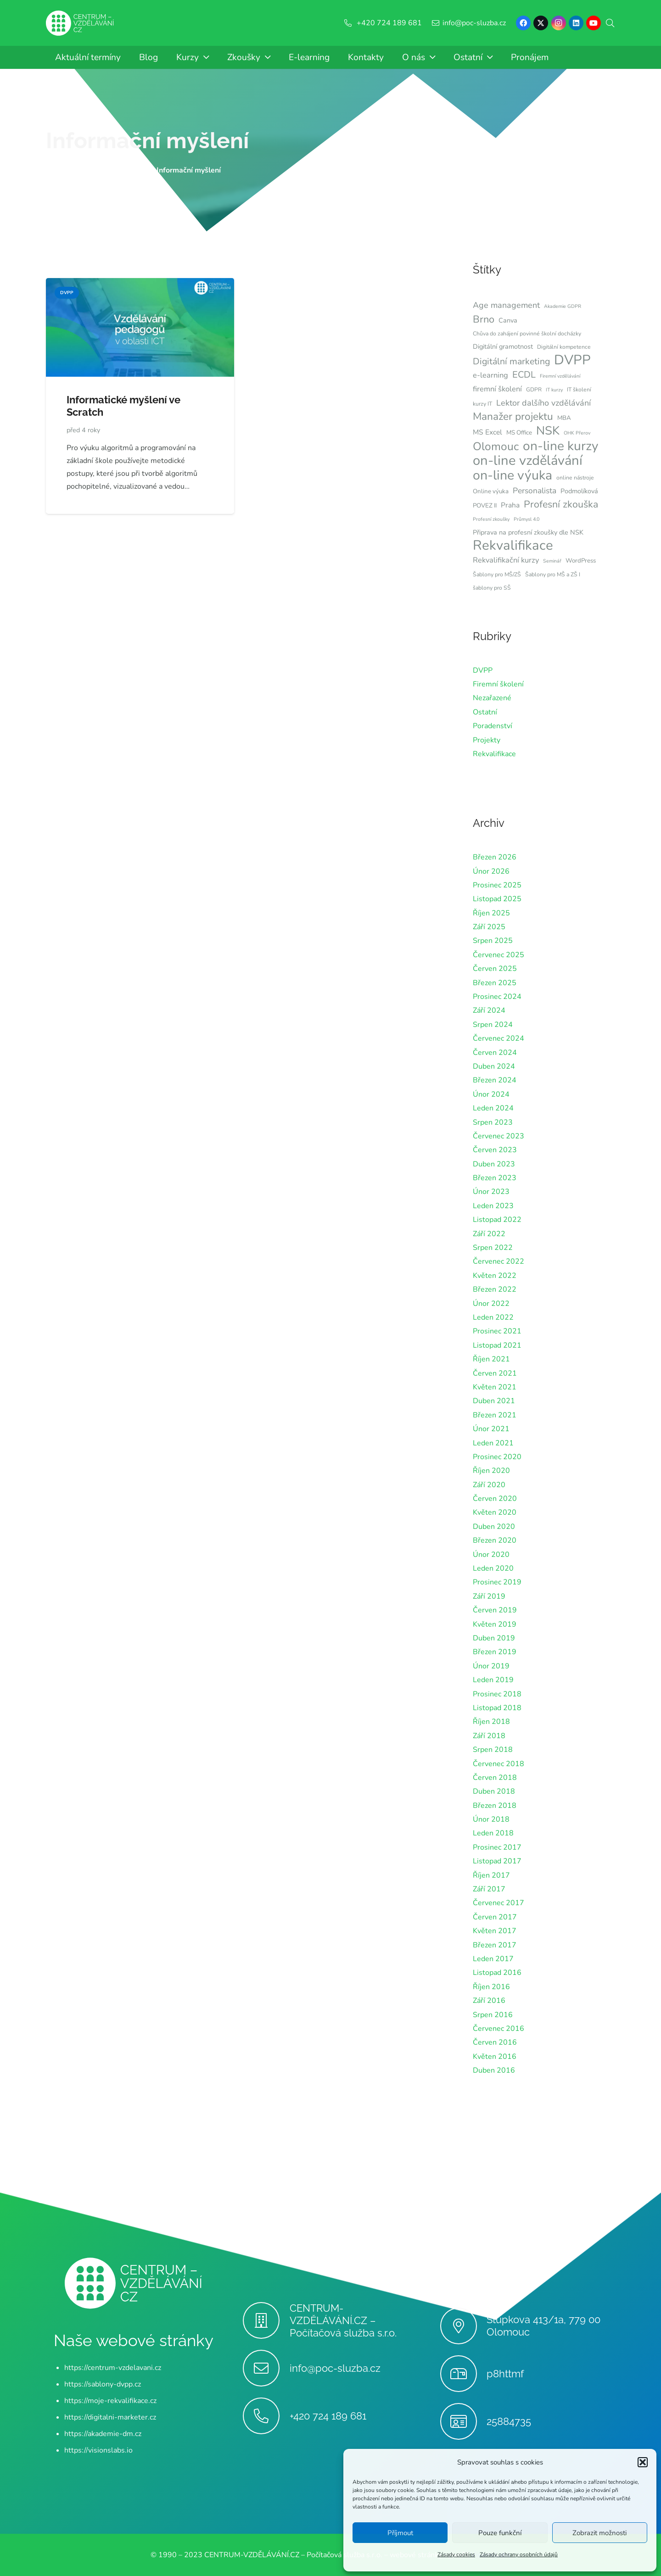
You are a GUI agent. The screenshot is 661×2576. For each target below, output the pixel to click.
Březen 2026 (494, 857)
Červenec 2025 (498, 955)
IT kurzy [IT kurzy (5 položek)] (554, 389)
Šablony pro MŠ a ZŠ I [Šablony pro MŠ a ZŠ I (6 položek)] (552, 574)
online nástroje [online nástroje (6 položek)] (575, 477)
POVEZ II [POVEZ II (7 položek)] (485, 506)
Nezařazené (492, 698)
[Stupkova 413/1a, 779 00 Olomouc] (463, 2326)
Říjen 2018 (491, 1722)
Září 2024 (489, 1010)
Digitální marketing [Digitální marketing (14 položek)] (511, 361)
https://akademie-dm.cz (102, 2434)
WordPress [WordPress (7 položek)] (581, 561)
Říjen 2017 (491, 1875)
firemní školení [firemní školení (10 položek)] (497, 389)
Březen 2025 (494, 983)
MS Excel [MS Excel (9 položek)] (487, 432)
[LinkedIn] (576, 23)
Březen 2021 (494, 1415)
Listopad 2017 (497, 1861)
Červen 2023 (495, 1150)
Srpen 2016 (493, 2015)
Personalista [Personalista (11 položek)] (534, 490)
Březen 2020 (494, 1540)
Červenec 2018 (498, 1764)
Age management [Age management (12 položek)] (506, 305)
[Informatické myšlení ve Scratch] (140, 284)
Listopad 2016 (497, 1973)
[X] (540, 23)
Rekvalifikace (494, 754)
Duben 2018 (494, 1791)
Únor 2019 (491, 1666)
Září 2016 (489, 2001)
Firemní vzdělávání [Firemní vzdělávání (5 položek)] (560, 376)
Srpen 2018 (493, 1750)
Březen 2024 (494, 1080)
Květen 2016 (494, 2057)
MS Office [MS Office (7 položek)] (519, 433)
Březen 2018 (494, 1806)
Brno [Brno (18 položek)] (483, 319)
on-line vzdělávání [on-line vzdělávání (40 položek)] (528, 460)
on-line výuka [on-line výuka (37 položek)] (512, 475)
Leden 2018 (493, 1833)
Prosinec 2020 (497, 1457)
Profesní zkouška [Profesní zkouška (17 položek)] (561, 504)
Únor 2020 (491, 1555)
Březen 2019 (494, 1652)
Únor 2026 (491, 871)
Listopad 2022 (497, 1220)
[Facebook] (523, 23)
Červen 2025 (495, 969)
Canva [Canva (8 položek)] (508, 320)
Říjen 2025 (491, 913)
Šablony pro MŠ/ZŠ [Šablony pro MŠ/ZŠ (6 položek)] (497, 574)
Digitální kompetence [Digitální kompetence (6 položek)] (564, 347)
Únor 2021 (491, 1429)
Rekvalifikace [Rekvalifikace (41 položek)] (513, 545)
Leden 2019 (493, 1680)
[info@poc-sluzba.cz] (266, 2368)
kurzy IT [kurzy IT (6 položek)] (482, 403)
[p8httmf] (463, 2373)
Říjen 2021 (491, 1359)
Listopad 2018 (497, 1708)
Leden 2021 (493, 1443)
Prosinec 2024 (497, 997)
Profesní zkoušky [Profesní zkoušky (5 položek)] (491, 519)
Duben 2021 (494, 1401)
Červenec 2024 (498, 1038)
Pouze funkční (499, 2532)
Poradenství (492, 726)
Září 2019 (489, 1596)
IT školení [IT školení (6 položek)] (579, 389)
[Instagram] (558, 23)
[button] (642, 2462)
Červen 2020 (495, 1499)
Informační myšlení (147, 140)
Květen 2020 (494, 1512)
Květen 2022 (494, 1276)
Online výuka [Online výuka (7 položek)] (491, 491)
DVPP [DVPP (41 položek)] (572, 359)
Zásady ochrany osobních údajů (519, 2554)
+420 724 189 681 (328, 2416)
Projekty (486, 740)
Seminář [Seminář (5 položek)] (552, 561)
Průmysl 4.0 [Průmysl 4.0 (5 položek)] (526, 519)
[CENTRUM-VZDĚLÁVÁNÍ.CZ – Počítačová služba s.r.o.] (266, 2320)
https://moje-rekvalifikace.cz (110, 2401)
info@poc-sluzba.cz (335, 2368)
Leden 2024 (493, 1108)
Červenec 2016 (498, 2029)
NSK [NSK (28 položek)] (548, 430)
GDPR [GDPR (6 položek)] (534, 389)
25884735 (509, 2421)
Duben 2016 (494, 2070)
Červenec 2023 (498, 1136)
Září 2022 (489, 1234)
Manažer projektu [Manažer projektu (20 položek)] (513, 416)
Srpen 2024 (493, 1025)
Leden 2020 (493, 1568)
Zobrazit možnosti (599, 2532)
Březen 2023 (494, 1178)
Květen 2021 (494, 1387)
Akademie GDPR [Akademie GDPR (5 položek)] (562, 306)
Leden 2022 (493, 1317)
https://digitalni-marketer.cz (110, 2417)
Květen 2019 (494, 1624)
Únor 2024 (491, 1094)
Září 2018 (489, 1736)
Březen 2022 (494, 1289)
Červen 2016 (495, 2042)
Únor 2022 (491, 1304)
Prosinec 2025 (497, 885)
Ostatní (485, 712)
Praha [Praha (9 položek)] (510, 505)
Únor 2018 (491, 1819)
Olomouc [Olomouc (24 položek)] (496, 446)
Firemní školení (498, 684)
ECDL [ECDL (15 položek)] (524, 374)
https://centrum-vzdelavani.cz (112, 2368)
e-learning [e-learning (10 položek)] (490, 375)
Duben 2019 (494, 1638)
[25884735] (463, 2421)
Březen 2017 (494, 1945)
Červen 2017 (495, 1917)
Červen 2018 (495, 1778)
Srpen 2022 (493, 1248)
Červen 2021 (495, 1373)
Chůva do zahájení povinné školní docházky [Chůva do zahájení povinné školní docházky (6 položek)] (527, 333)
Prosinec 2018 (497, 1694)
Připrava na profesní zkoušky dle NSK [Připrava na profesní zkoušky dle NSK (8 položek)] (528, 532)
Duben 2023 (494, 1164)
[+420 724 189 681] (266, 2416)
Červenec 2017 (498, 1903)
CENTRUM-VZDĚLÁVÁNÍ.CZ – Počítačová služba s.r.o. (343, 2320)
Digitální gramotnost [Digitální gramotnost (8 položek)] (503, 346)
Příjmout (400, 2532)
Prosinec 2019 (497, 1582)
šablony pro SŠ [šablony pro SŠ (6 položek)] (492, 587)
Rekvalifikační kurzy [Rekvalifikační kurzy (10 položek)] (506, 560)
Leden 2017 (493, 1959)
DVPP (483, 670)
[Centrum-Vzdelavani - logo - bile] (80, 23)
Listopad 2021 (497, 1345)
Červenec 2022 (498, 1261)
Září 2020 (489, 1485)
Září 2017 (489, 1889)
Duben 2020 (494, 1527)
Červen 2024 (495, 1053)
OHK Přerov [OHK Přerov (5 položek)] (577, 432)
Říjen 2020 (491, 1471)
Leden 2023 (493, 1206)
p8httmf (505, 2374)
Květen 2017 (494, 1931)
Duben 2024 (494, 1066)
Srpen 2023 (493, 1122)
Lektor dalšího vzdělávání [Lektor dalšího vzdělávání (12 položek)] (543, 402)
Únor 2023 (491, 1192)
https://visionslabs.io (98, 2450)
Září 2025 (489, 927)
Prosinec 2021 (497, 1331)
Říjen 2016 (491, 1987)
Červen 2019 (495, 1610)
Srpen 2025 (493, 941)
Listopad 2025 (497, 899)
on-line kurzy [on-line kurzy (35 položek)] (560, 446)
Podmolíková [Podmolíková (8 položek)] (579, 491)
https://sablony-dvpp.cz (102, 2384)
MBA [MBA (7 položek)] (564, 418)
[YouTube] (593, 23)
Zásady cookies (456, 2554)
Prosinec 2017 (497, 1847)
